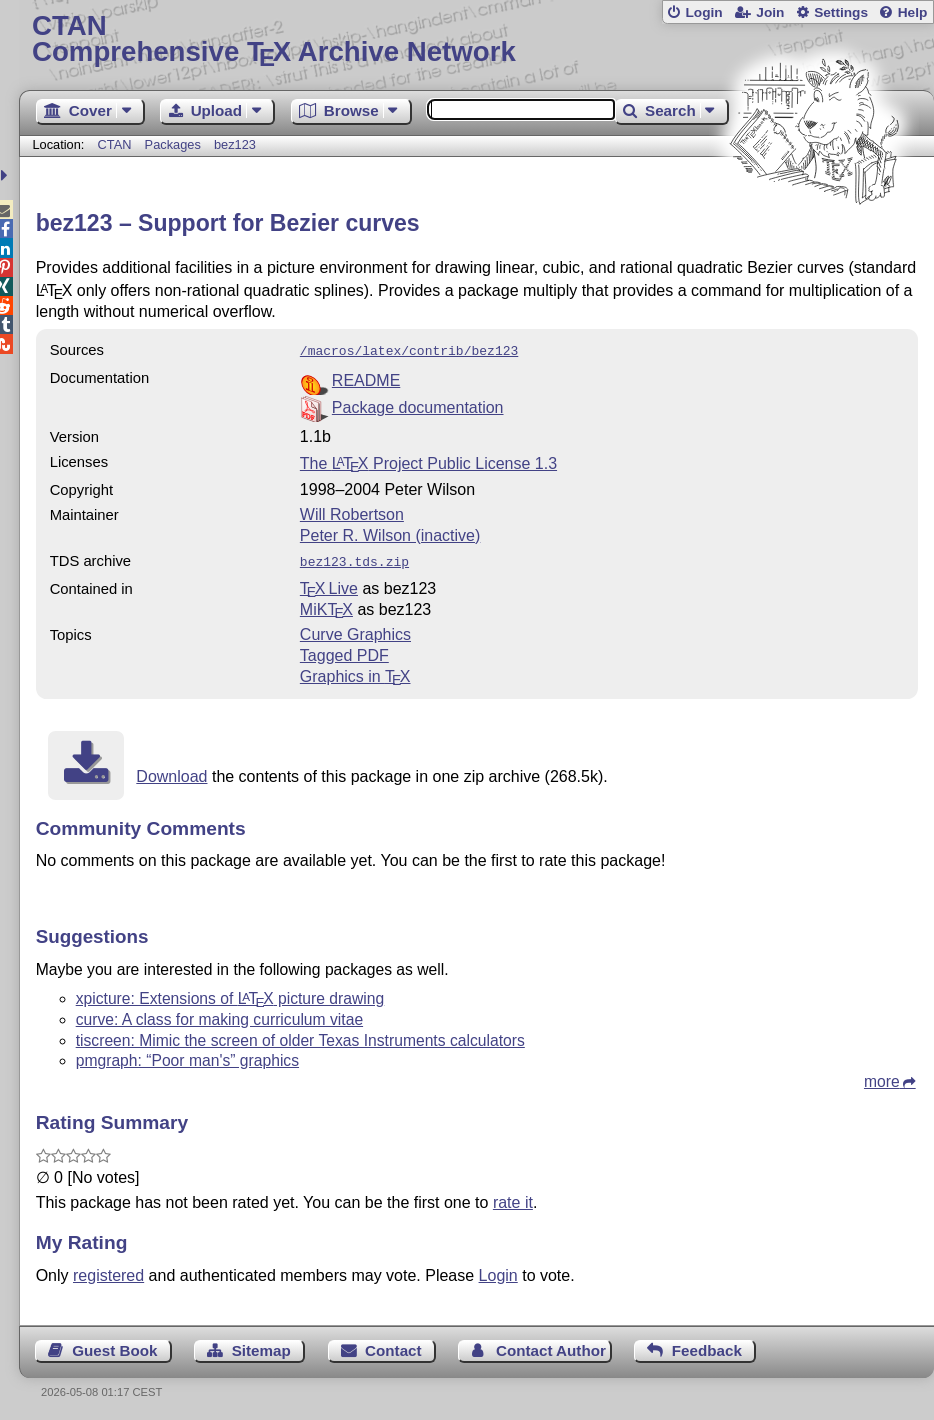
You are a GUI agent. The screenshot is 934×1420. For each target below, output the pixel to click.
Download (171, 772)
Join (770, 12)
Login (703, 12)
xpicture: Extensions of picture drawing (230, 994)
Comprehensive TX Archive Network (476, 39)
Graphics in (355, 672)
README (366, 378)
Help (913, 12)
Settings (841, 12)
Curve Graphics (355, 630)
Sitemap (261, 1346)
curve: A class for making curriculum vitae (219, 1015)
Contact (393, 1346)
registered (108, 1271)
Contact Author (551, 1346)
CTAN (115, 144)
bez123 (235, 144)
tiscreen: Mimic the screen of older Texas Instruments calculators (300, 1036)
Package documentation (418, 405)
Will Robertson (352, 512)
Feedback (707, 1346)
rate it (513, 1198)
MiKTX (326, 605)
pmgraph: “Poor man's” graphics (187, 1056)
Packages (175, 144)
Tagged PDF (344, 651)
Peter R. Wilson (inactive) (390, 533)
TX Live (329, 584)
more (882, 1077)
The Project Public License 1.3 (428, 461)
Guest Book (114, 1346)
